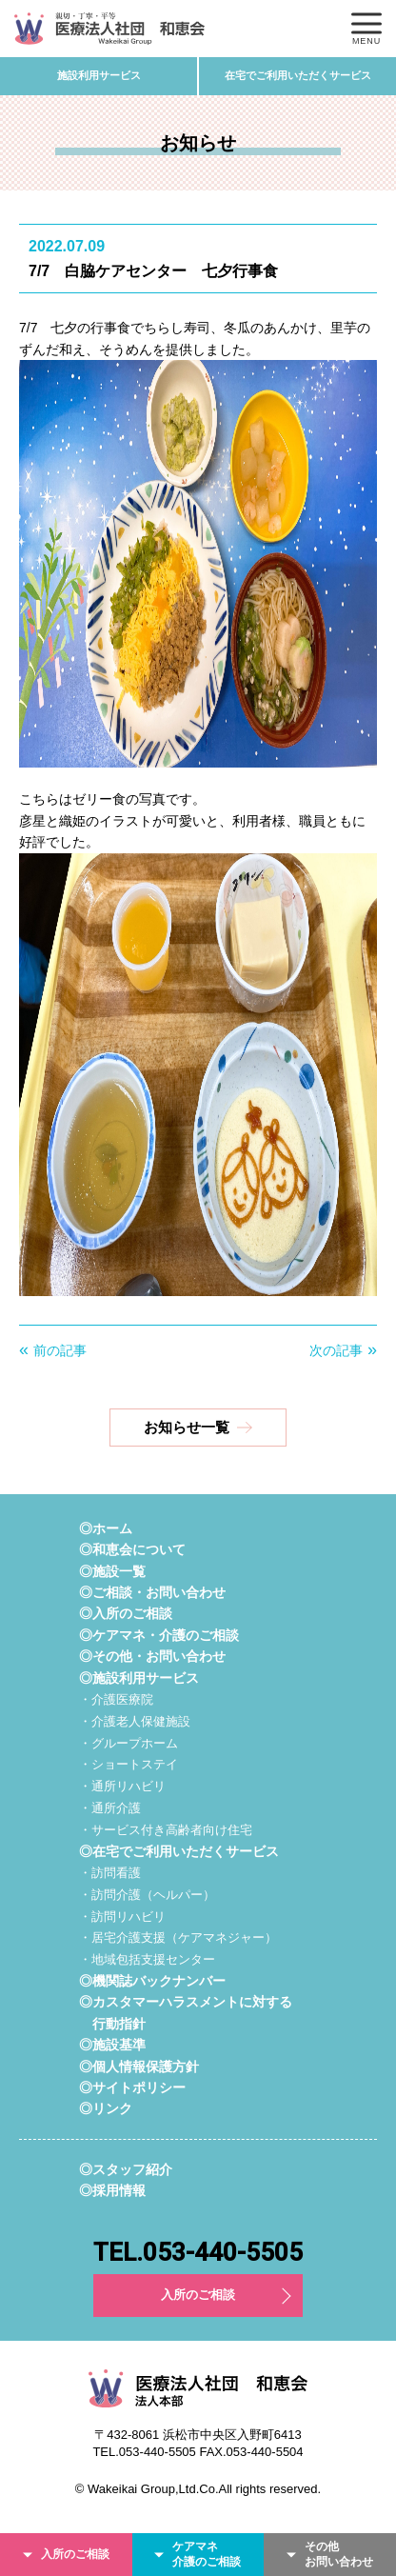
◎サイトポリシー (132, 2087)
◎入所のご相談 (125, 1613)
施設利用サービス (99, 75)
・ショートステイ (128, 1764)
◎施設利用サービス (139, 1678)
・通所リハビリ (122, 1786)
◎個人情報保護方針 (139, 2066)
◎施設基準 (112, 2044)
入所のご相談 (198, 2294)
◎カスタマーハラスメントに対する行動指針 (185, 2012)
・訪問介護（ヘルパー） (147, 1894)
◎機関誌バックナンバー (152, 1980)
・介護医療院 (116, 1699)
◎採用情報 (112, 2190)
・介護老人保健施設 (134, 1721)
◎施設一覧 (112, 1571)
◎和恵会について (132, 1549)
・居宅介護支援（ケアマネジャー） (178, 1937)
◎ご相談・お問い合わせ (152, 1592)
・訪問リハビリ (122, 1916)
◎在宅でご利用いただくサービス (179, 1851)
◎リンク (105, 2108)
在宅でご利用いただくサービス (298, 75)
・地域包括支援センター (147, 1959)
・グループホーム (128, 1743)
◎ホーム (105, 1528)
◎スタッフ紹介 (125, 2169)
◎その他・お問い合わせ (152, 1656)
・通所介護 (110, 1808)
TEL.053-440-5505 (198, 2252)
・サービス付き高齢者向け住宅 (165, 1830)
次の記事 (336, 1350)
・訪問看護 (110, 1873)
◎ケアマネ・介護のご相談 (159, 1635)
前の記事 (60, 1350)
